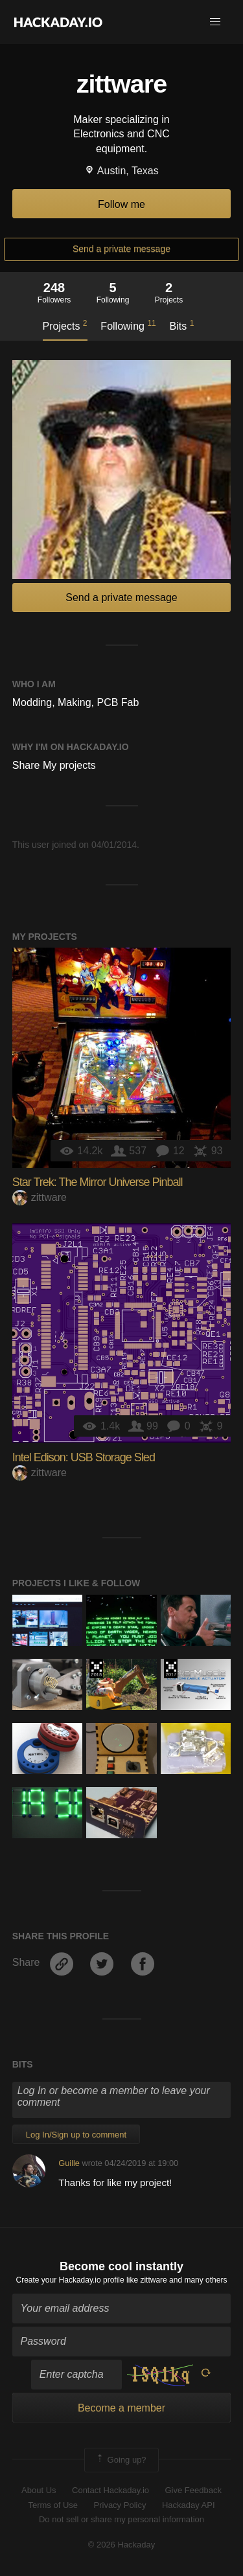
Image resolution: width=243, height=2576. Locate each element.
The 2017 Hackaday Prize (171, 1668)
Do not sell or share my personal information (121, 2519)
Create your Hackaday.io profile (70, 2280)
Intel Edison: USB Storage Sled (83, 1457)
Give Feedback (193, 2490)
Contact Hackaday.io (110, 2490)
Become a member (121, 2407)
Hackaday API (188, 2505)
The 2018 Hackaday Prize (96, 1668)
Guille (69, 2163)
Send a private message (121, 249)
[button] (215, 22)
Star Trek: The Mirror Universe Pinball (97, 1182)
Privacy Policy (120, 2505)
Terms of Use (53, 2505)
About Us (38, 2490)
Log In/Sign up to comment (76, 2134)
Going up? (120, 2460)
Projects (65, 325)
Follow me (121, 204)
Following (128, 325)
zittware (39, 1197)
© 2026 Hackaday (122, 2544)
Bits (182, 325)
